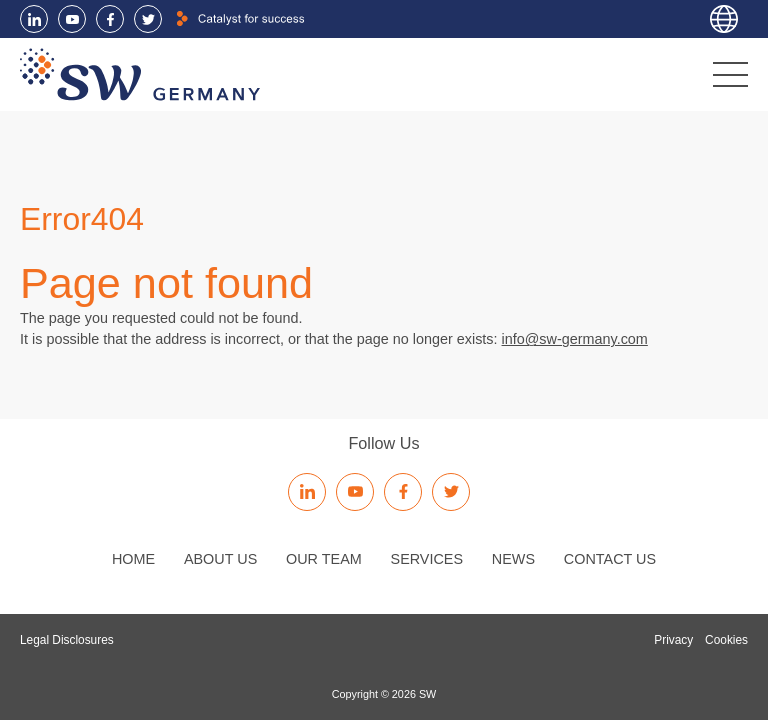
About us (220, 559)
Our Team (324, 559)
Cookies (726, 640)
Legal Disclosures (67, 640)
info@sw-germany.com (575, 339)
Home (133, 559)
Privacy (673, 640)
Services (427, 559)
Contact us (610, 559)
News (513, 559)
